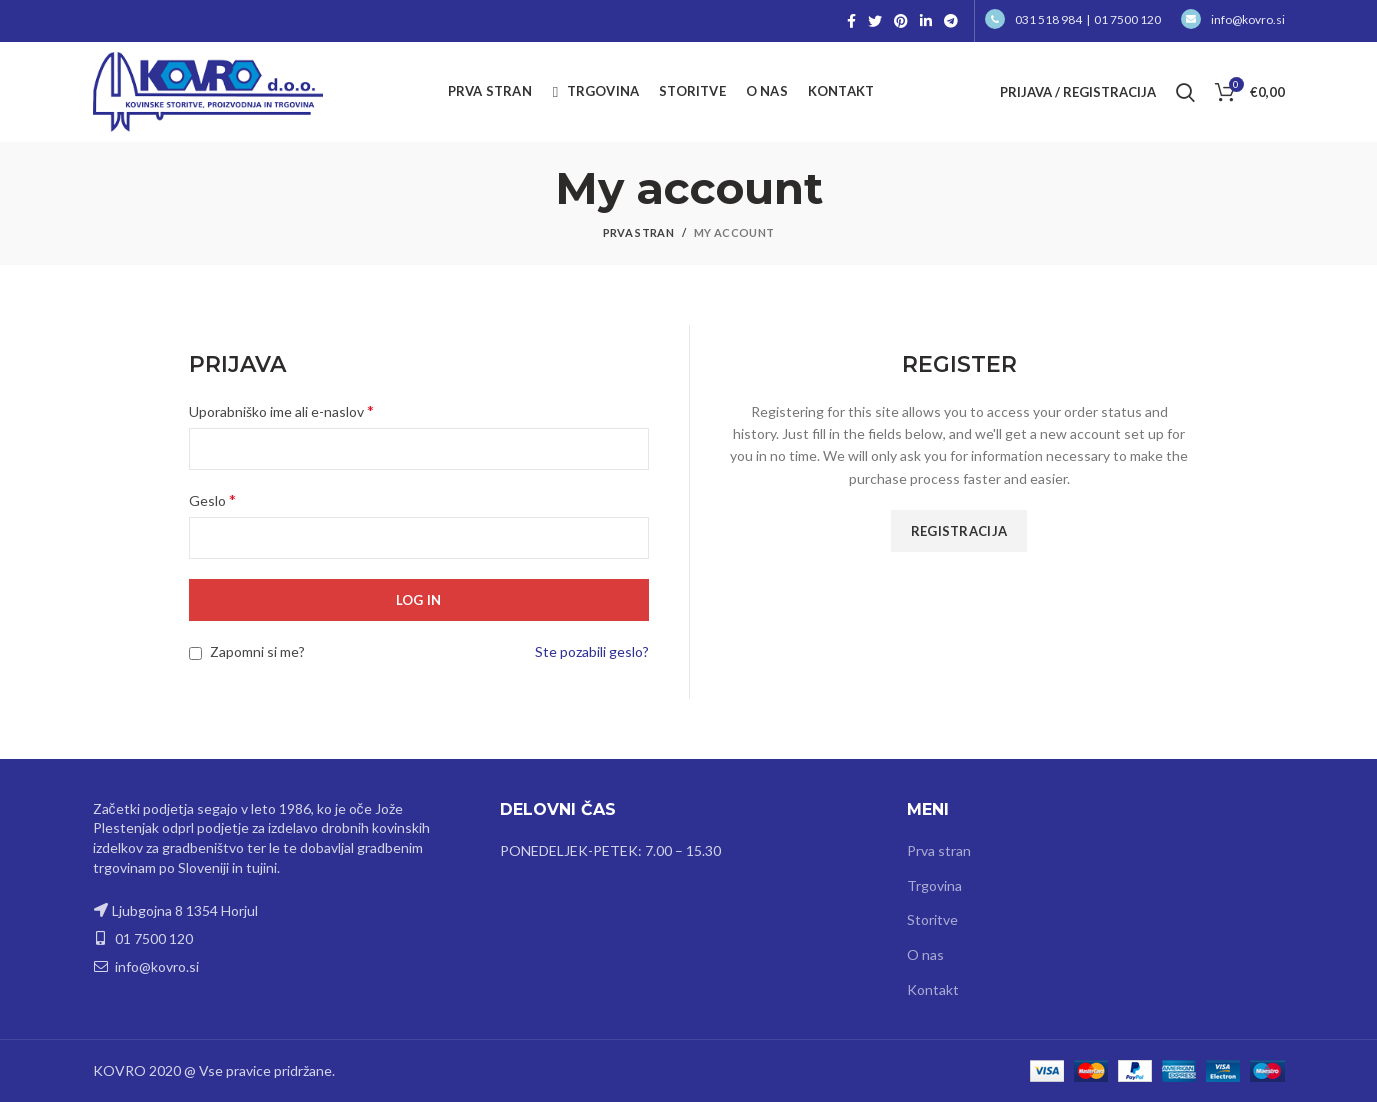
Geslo (212, 499)
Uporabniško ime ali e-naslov (281, 410)
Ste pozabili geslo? (592, 651)
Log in (419, 600)
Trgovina (934, 885)
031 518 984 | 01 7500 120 (1073, 19)
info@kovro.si (1233, 19)
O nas (925, 954)
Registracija (959, 531)
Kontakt (933, 989)
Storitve (932, 919)
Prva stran (638, 232)
